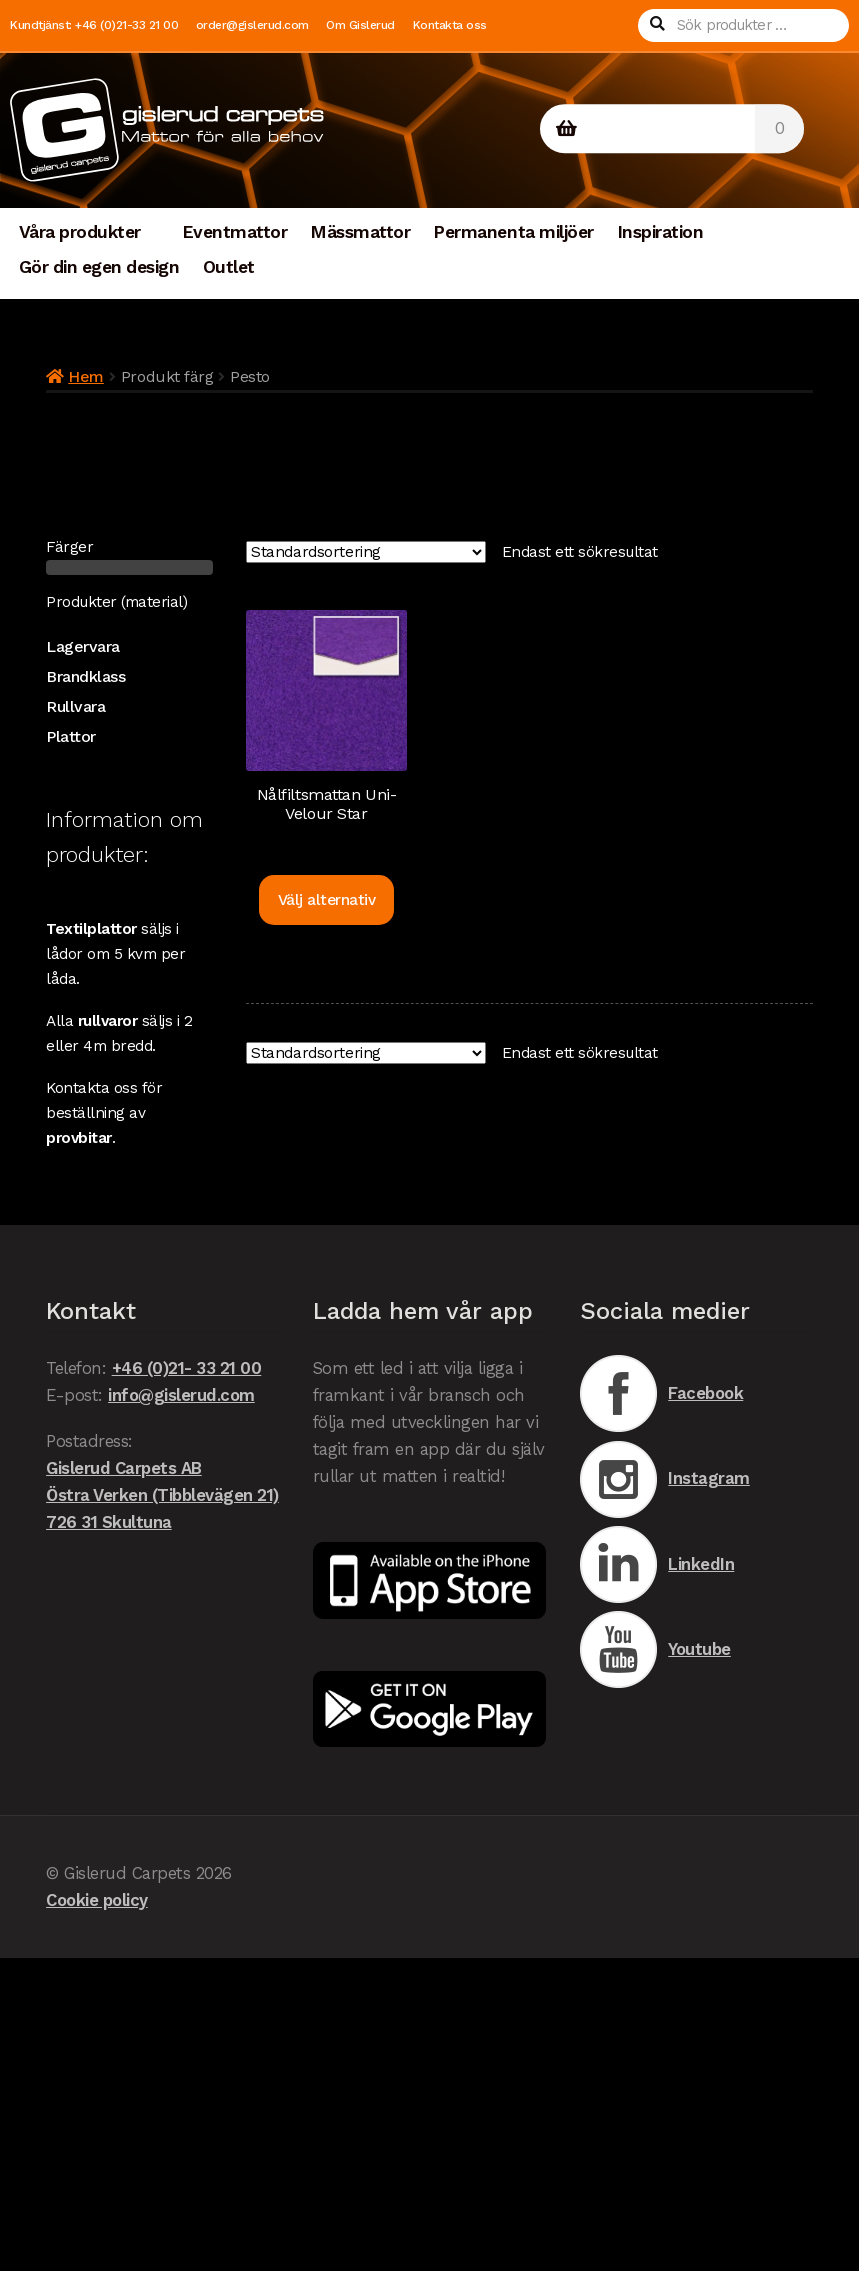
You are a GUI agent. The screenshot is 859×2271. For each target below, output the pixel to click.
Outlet (229, 267)
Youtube (655, 1649)
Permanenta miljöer (513, 232)
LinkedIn (657, 1564)
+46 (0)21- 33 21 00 (187, 1368)
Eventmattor (235, 232)
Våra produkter (80, 232)
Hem (86, 376)
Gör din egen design (99, 267)
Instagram (665, 1479)
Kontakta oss (450, 25)
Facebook (662, 1393)
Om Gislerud (360, 25)
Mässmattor (360, 232)
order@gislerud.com (252, 25)
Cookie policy (97, 1900)
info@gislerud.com (181, 1395)
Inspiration (660, 232)
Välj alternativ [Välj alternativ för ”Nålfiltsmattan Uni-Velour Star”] (327, 900)
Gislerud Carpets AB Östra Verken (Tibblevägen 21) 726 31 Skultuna (162, 1495)
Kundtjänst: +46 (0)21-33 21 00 (94, 25)
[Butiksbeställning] (366, 553)
